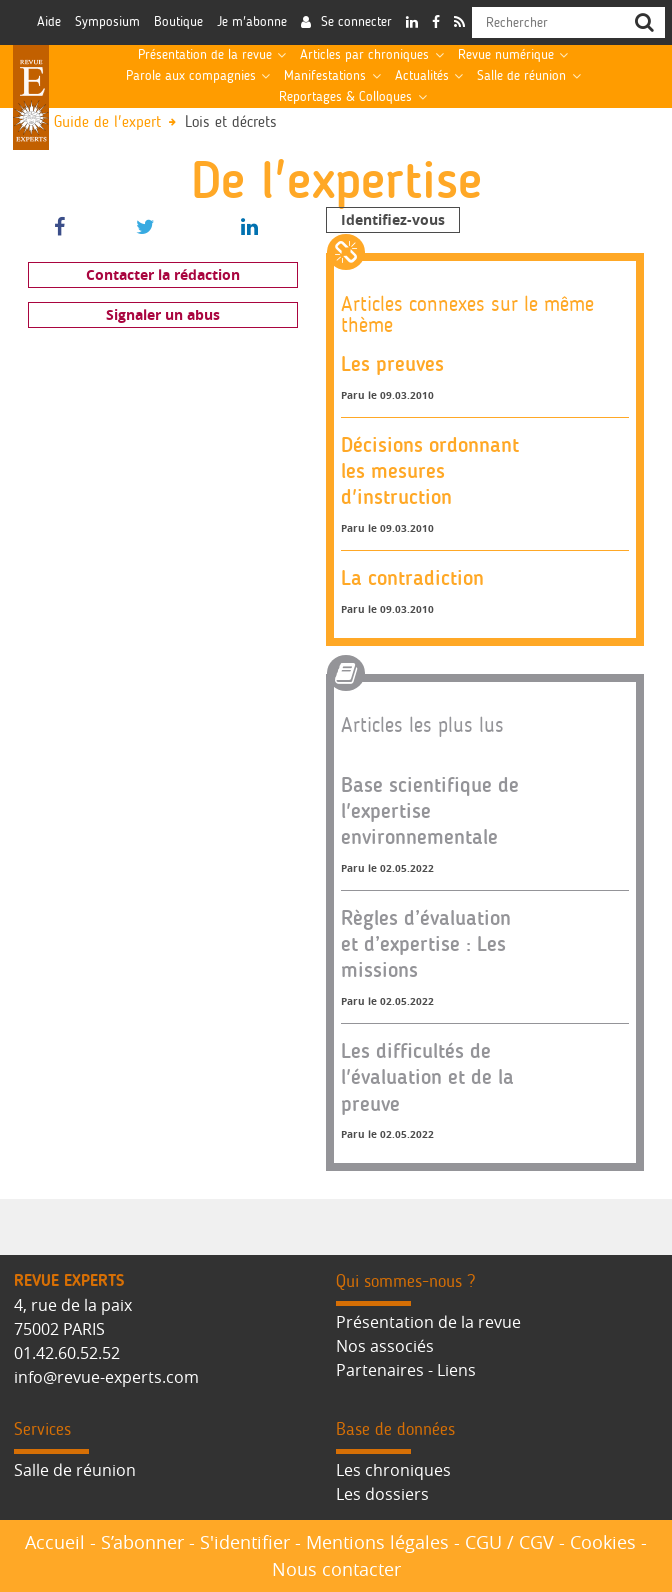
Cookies (603, 1542)
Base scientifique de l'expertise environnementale (430, 811)
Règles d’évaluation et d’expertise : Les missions (426, 944)
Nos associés (385, 1346)
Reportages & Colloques (345, 97)
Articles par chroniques (364, 55)
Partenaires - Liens (406, 1370)
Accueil (55, 1542)
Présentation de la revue (205, 55)
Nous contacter (336, 1569)
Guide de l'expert (107, 122)
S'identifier (245, 1542)
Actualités (422, 76)
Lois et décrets (231, 122)
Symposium (107, 22)
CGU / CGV (509, 1542)
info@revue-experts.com (106, 1377)
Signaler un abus (163, 314)
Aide (49, 22)
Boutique (178, 22)
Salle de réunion (521, 76)
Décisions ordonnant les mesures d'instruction (430, 471)
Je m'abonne (252, 22)
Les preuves (392, 363)
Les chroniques (393, 1470)
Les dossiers (382, 1494)
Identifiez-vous (393, 219)
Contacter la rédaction (163, 274)
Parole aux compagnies (191, 76)
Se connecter (356, 22)
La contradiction (412, 577)
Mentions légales (377, 1542)
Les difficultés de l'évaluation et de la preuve (427, 1077)
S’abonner (142, 1542)
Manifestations (325, 76)
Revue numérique (506, 55)
